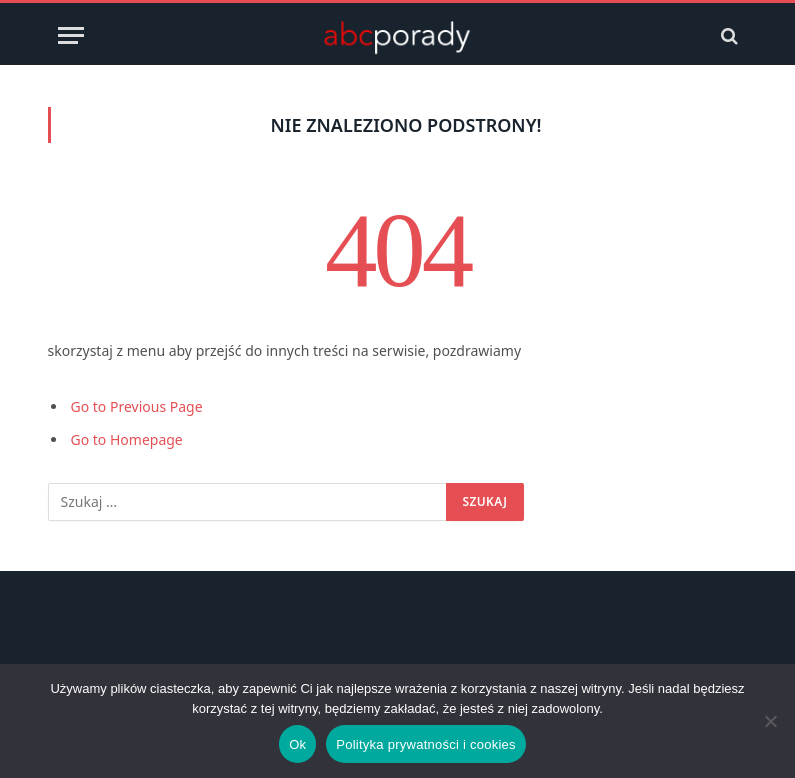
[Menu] (71, 35)
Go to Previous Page (137, 406)
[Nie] (770, 721)
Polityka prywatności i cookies (425, 744)
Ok (297, 744)
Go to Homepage (127, 439)
